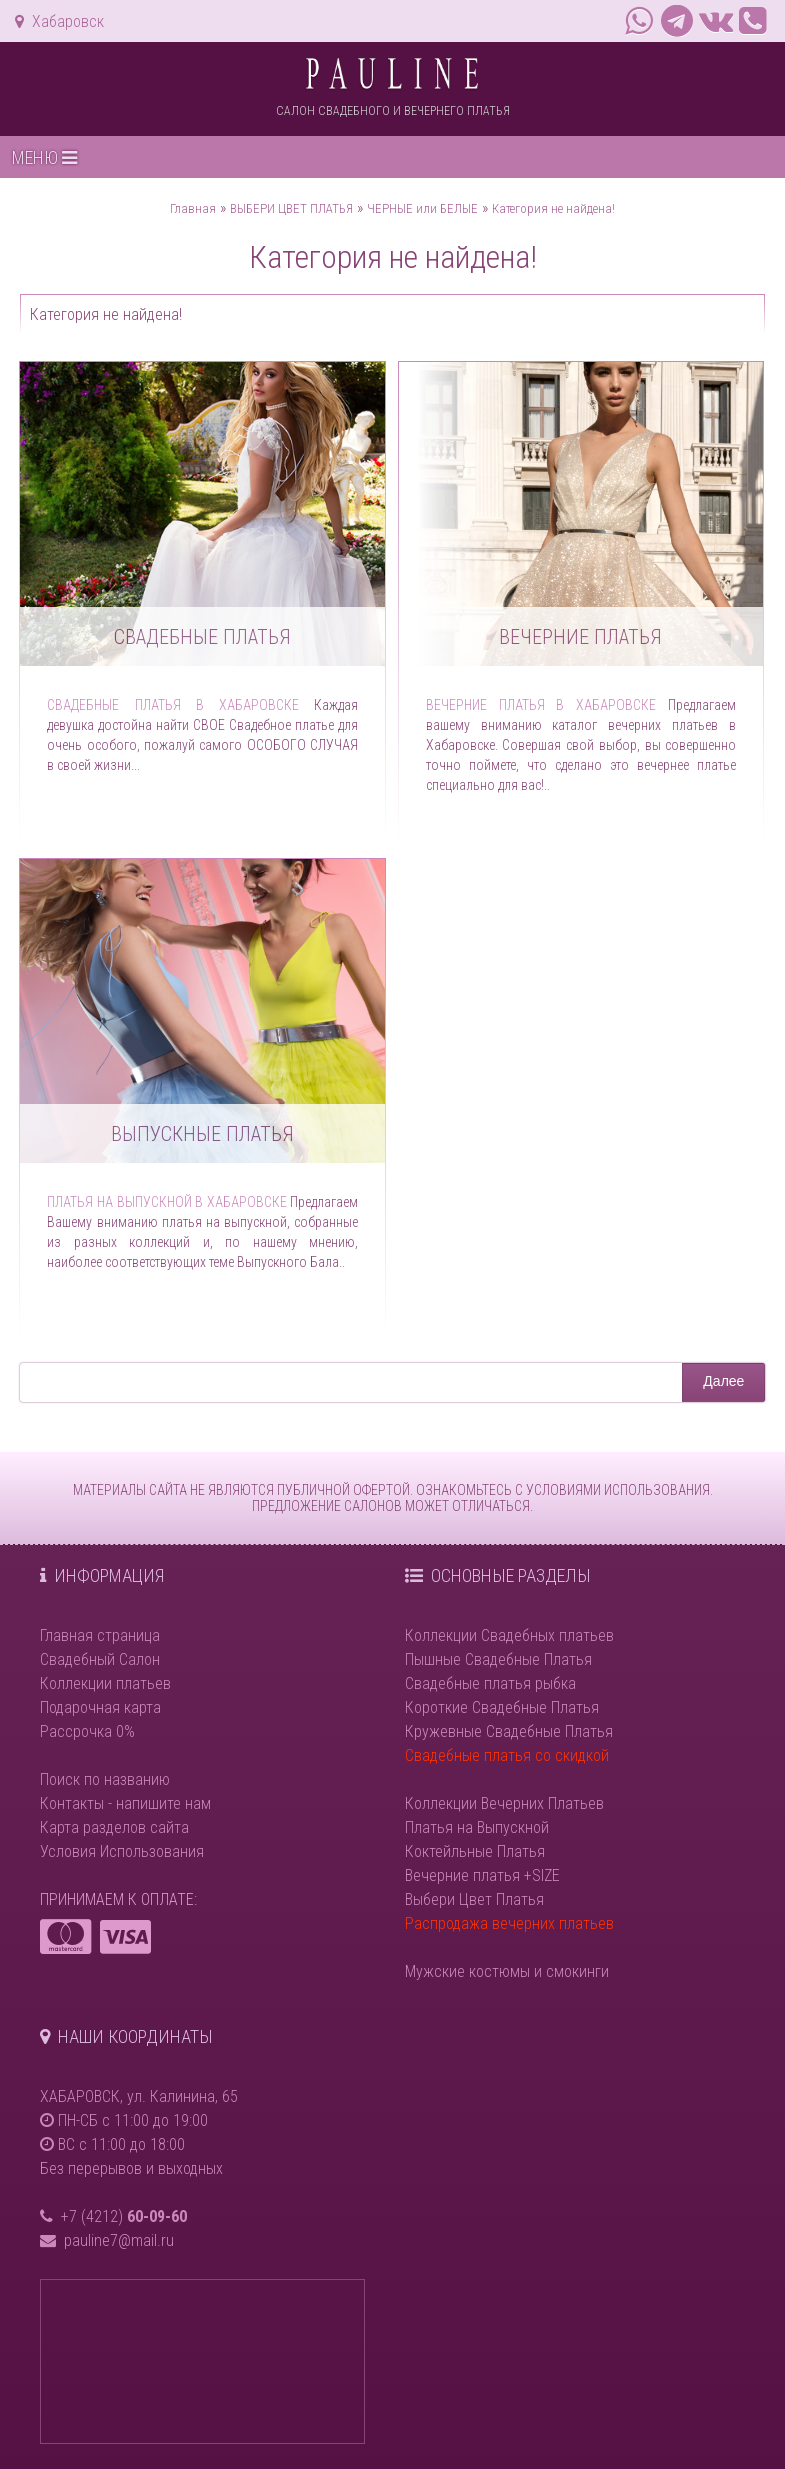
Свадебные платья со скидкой (507, 1755)
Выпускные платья (202, 1134)
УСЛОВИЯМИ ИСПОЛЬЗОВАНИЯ (618, 1490)
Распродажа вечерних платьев (509, 1923)
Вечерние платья (580, 637)
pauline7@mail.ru (119, 2240)
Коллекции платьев (105, 1683)
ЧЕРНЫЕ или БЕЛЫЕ (422, 208)
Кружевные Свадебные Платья (509, 1731)
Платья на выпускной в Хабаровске (166, 1202)
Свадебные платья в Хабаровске (172, 705)
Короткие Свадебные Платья (502, 1707)
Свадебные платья (202, 637)
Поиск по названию (105, 1779)
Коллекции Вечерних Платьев (504, 1803)
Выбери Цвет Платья (474, 1899)
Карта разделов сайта (114, 1827)
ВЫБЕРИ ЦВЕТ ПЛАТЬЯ (291, 208)
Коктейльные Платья (475, 1851)
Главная (193, 208)
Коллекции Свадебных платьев (509, 1635)
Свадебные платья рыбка (490, 1683)
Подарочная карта (100, 1707)
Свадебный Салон (100, 1659)
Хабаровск (59, 21)
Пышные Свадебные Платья (498, 1659)
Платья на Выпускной (477, 1827)
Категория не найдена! (553, 208)
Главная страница (100, 1635)
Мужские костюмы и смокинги (507, 1971)
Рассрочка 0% (87, 1731)
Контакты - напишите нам (125, 1803)
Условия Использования (122, 1851)
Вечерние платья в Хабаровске (541, 705)
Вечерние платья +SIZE (482, 1875)
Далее (723, 1381)
